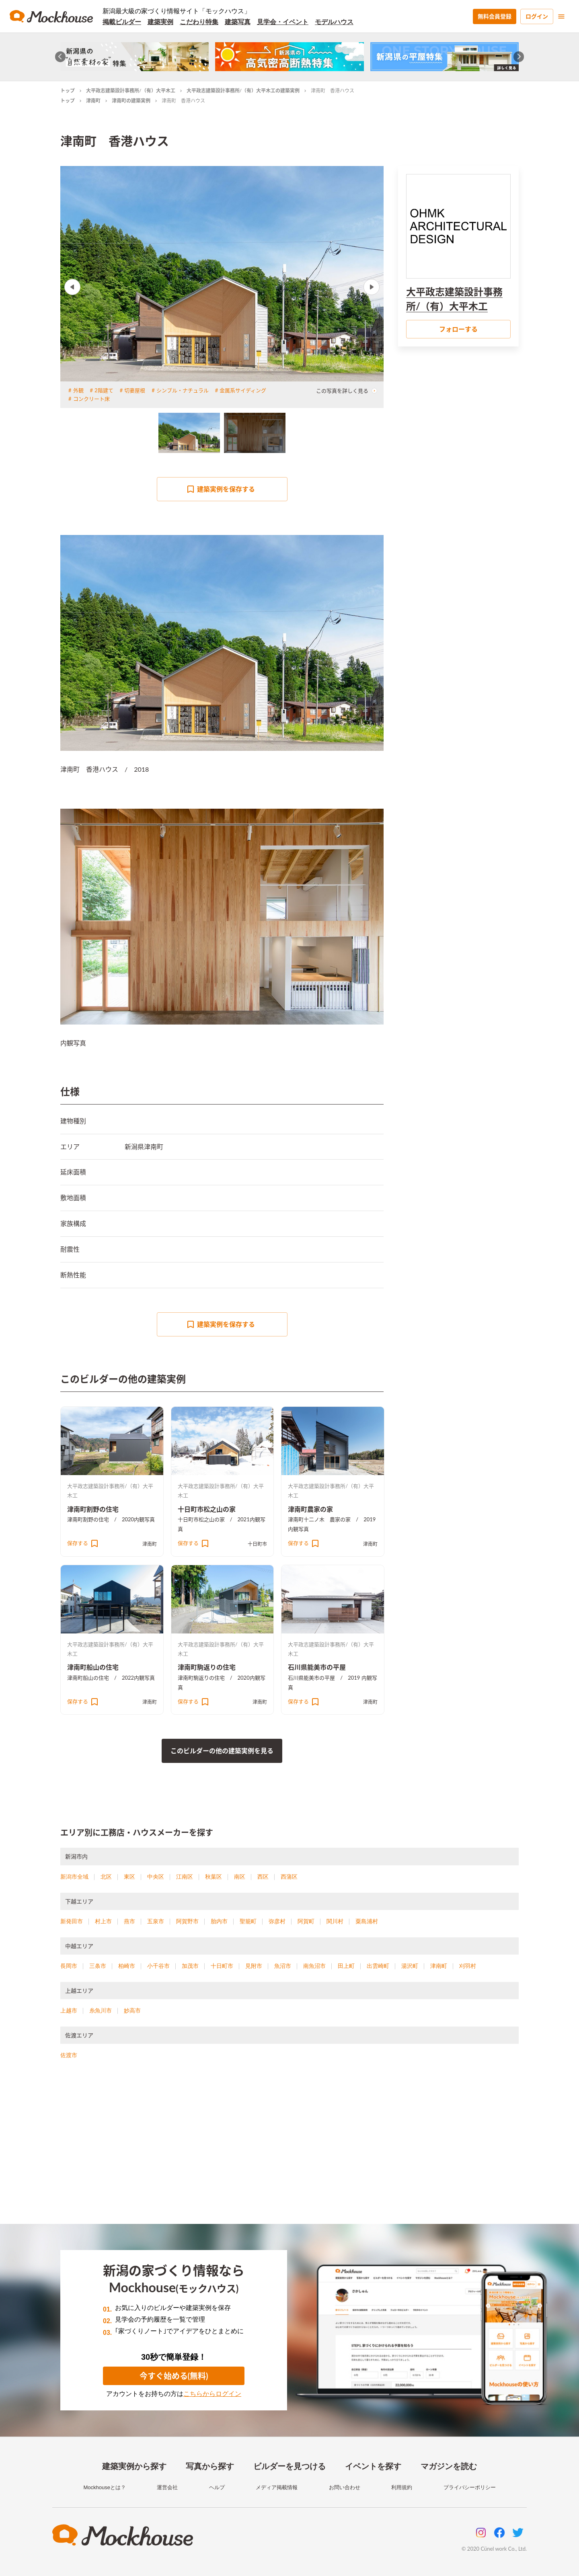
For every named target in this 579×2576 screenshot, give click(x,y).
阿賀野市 (187, 1921)
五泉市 (155, 1921)
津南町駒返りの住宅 (207, 1667)
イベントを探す (373, 2466)
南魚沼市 (314, 1966)
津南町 (93, 101)
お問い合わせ (344, 2487)
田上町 (346, 1966)
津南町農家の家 (310, 1509)
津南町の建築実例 (131, 101)
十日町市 (257, 1544)
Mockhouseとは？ (104, 2487)
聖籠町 (248, 1921)
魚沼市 (282, 1966)
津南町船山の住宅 (93, 1667)
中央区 (155, 1876)
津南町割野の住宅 (93, 1509)
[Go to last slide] (60, 56)
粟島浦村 (366, 1921)
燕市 (129, 1921)
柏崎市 (126, 1966)
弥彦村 (277, 1921)
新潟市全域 (74, 1876)
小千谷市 (158, 1966)
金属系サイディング (243, 390)
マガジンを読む (449, 2466)
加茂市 (190, 1966)
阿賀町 (306, 1921)
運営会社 (167, 2487)
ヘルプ (217, 2487)
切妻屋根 (134, 390)
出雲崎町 (378, 1966)
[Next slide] (518, 56)
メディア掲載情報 (277, 2487)
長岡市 (68, 1966)
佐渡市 (68, 2055)
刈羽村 (467, 1966)
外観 (78, 390)
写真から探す (210, 2466)
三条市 (97, 1966)
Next (371, 287)
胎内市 (219, 1921)
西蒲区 (289, 1876)
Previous (72, 287)
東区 (129, 1876)
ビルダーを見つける (289, 2466)
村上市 (103, 1921)
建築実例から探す (134, 2466)
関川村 (334, 1921)
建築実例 (160, 21)
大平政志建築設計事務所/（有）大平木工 (130, 91)
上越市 (68, 2010)
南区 (239, 1876)
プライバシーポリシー (469, 2487)
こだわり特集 (199, 21)
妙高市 (132, 2010)
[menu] (561, 16)
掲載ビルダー (122, 21)
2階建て (103, 390)
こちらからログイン (212, 2393)
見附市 (253, 1966)
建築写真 (237, 21)
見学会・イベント (282, 21)
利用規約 (401, 2487)
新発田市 (71, 1921)
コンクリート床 (91, 399)
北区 (106, 1876)
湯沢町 (409, 1966)
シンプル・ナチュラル (182, 390)
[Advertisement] (289, 2151)
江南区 (184, 1876)
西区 (263, 1876)
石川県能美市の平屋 (317, 1667)
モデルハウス (334, 21)
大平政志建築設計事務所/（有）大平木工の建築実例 (243, 91)
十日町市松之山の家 (207, 1509)
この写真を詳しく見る (346, 390)
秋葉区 (213, 1876)
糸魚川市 (100, 2010)
